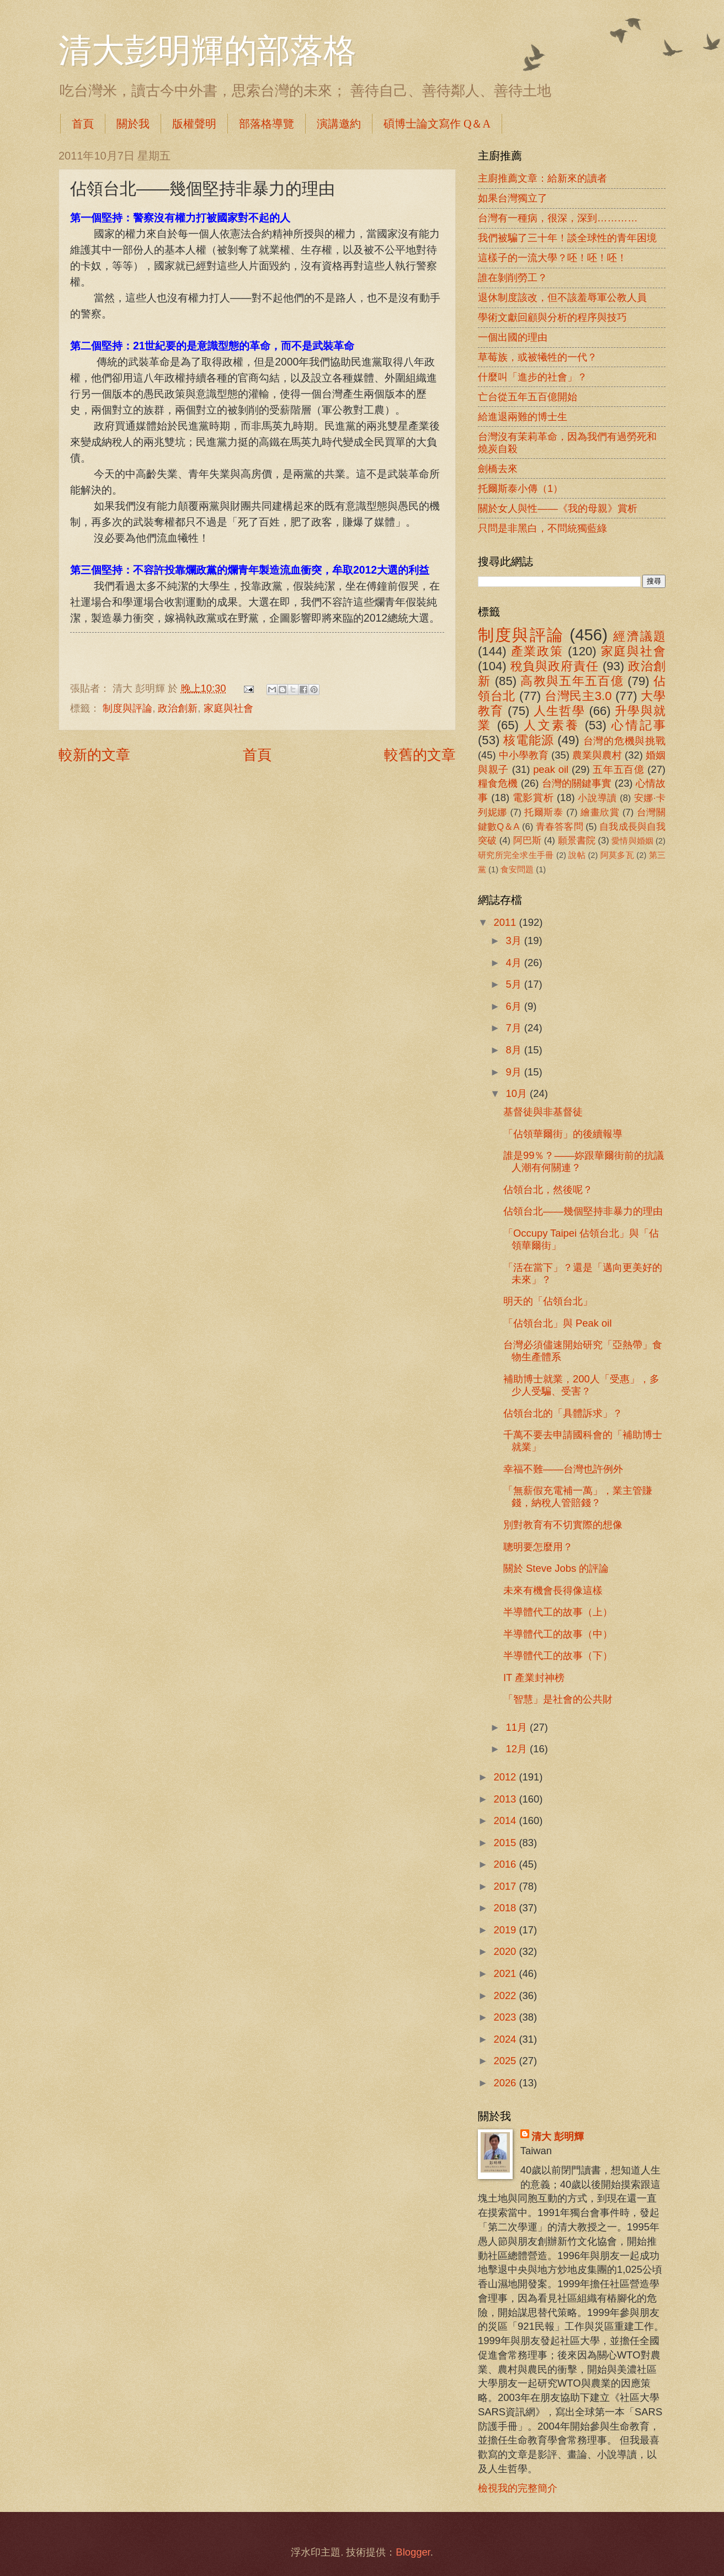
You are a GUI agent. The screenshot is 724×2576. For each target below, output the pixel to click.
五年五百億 (618, 769)
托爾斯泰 (543, 812)
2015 (506, 1842)
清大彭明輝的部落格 (207, 51)
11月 (518, 1727)
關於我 (133, 124)
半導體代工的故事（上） (558, 1612)
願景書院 (576, 840)
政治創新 (178, 708)
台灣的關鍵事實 (577, 783)
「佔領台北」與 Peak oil (557, 1323)
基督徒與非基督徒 (543, 1111)
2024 (506, 2039)
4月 (515, 962)
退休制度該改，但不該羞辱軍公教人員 (562, 297)
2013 (506, 1799)
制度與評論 (127, 708)
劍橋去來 (498, 468)
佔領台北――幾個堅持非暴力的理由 (583, 1211)
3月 (515, 940)
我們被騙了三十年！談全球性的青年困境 (567, 237)
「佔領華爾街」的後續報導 (562, 1133)
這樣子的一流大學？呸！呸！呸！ (552, 257)
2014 (506, 1820)
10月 (518, 1093)
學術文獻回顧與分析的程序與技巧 (552, 317)
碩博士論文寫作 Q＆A (437, 124)
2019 (506, 1930)
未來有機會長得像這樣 (553, 1590)
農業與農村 (597, 755)
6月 (515, 1006)
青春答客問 (559, 826)
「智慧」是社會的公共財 (558, 1699)
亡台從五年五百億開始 (527, 396)
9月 (515, 1072)
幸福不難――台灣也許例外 (563, 1469)
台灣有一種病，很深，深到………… (558, 218)
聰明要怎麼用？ (538, 1546)
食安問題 (517, 869)
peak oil (550, 769)
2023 (506, 2017)
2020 (506, 1951)
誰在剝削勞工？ (512, 277)
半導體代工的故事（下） (558, 1655)
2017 (506, 1886)
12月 (518, 1749)
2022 (506, 1995)
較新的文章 (94, 754)
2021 (506, 1973)
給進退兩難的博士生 (522, 416)
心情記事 (638, 725)
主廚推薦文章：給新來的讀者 (542, 178)
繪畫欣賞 (600, 812)
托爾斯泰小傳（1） (520, 488)
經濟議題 (639, 636)
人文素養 (551, 725)
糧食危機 (498, 783)
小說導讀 (597, 798)
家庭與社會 (228, 708)
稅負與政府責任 (554, 666)
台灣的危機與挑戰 (624, 740)
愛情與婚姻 (632, 840)
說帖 (576, 855)
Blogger (413, 2552)
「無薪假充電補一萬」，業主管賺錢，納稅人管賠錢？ (577, 1496)
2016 (506, 1864)
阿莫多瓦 (617, 855)
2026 (506, 2083)
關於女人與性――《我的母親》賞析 (557, 508)
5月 (515, 984)
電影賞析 (533, 797)
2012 (506, 1777)
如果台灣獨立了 (512, 198)
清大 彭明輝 (557, 2136)
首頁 (83, 124)
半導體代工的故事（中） (558, 1634)
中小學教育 (524, 755)
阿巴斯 (527, 840)
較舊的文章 (420, 754)
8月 (515, 1050)
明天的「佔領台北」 (548, 1301)
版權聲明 (194, 124)
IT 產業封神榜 (534, 1677)
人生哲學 (559, 711)
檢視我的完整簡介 (517, 2488)
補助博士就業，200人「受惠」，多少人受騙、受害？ (581, 1385)
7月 (515, 1027)
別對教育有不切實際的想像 (562, 1524)
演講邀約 (339, 124)
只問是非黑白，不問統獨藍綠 (542, 528)
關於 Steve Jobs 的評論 (556, 1568)
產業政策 (537, 651)
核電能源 (528, 740)
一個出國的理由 (512, 337)
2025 (506, 2060)
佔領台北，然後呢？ (548, 1189)
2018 (506, 1908)
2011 (506, 922)
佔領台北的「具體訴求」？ (562, 1413)
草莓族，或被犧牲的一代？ (537, 357)
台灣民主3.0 (578, 696)
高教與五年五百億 (571, 681)
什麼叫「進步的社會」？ (532, 377)
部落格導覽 (266, 124)
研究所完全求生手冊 (516, 855)
